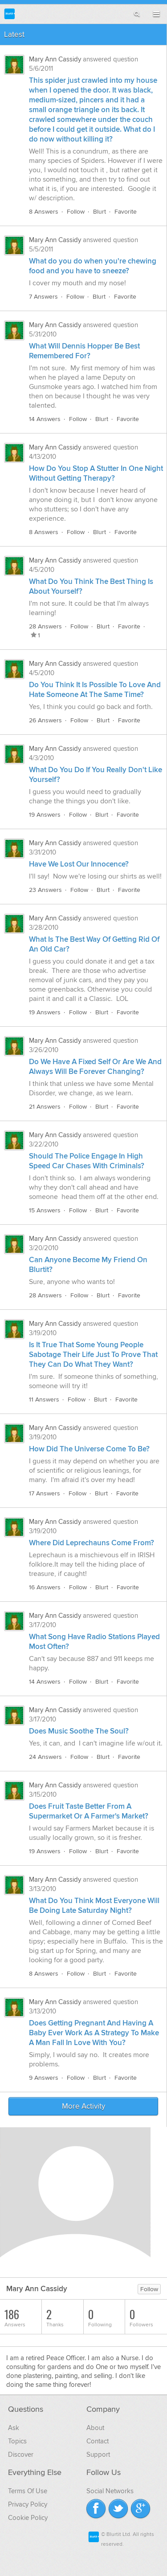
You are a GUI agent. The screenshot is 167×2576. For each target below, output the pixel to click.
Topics (17, 2441)
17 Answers (44, 1493)
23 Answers (45, 890)
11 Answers (44, 1399)
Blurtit (9, 13)
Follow (76, 211)
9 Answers (43, 2078)
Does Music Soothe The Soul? (79, 1731)
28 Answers (45, 626)
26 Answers (45, 720)
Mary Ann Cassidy (55, 59)
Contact (97, 2441)
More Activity (83, 2106)
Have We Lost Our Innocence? (79, 864)
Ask (13, 2428)
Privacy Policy (27, 2504)
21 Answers (45, 1106)
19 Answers (45, 814)
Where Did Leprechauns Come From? (91, 1543)
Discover (20, 2454)
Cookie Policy (28, 2518)
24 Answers (45, 1757)
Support (98, 2454)
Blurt (99, 211)
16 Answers (45, 1587)
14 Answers (45, 419)
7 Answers (43, 296)
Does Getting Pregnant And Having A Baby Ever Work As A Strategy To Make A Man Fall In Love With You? (94, 2033)
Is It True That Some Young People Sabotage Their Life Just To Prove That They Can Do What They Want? (93, 1355)
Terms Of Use (27, 2491)
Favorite (125, 211)
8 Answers (43, 211)
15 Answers (45, 1210)
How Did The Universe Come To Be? (89, 1449)
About (95, 2428)
